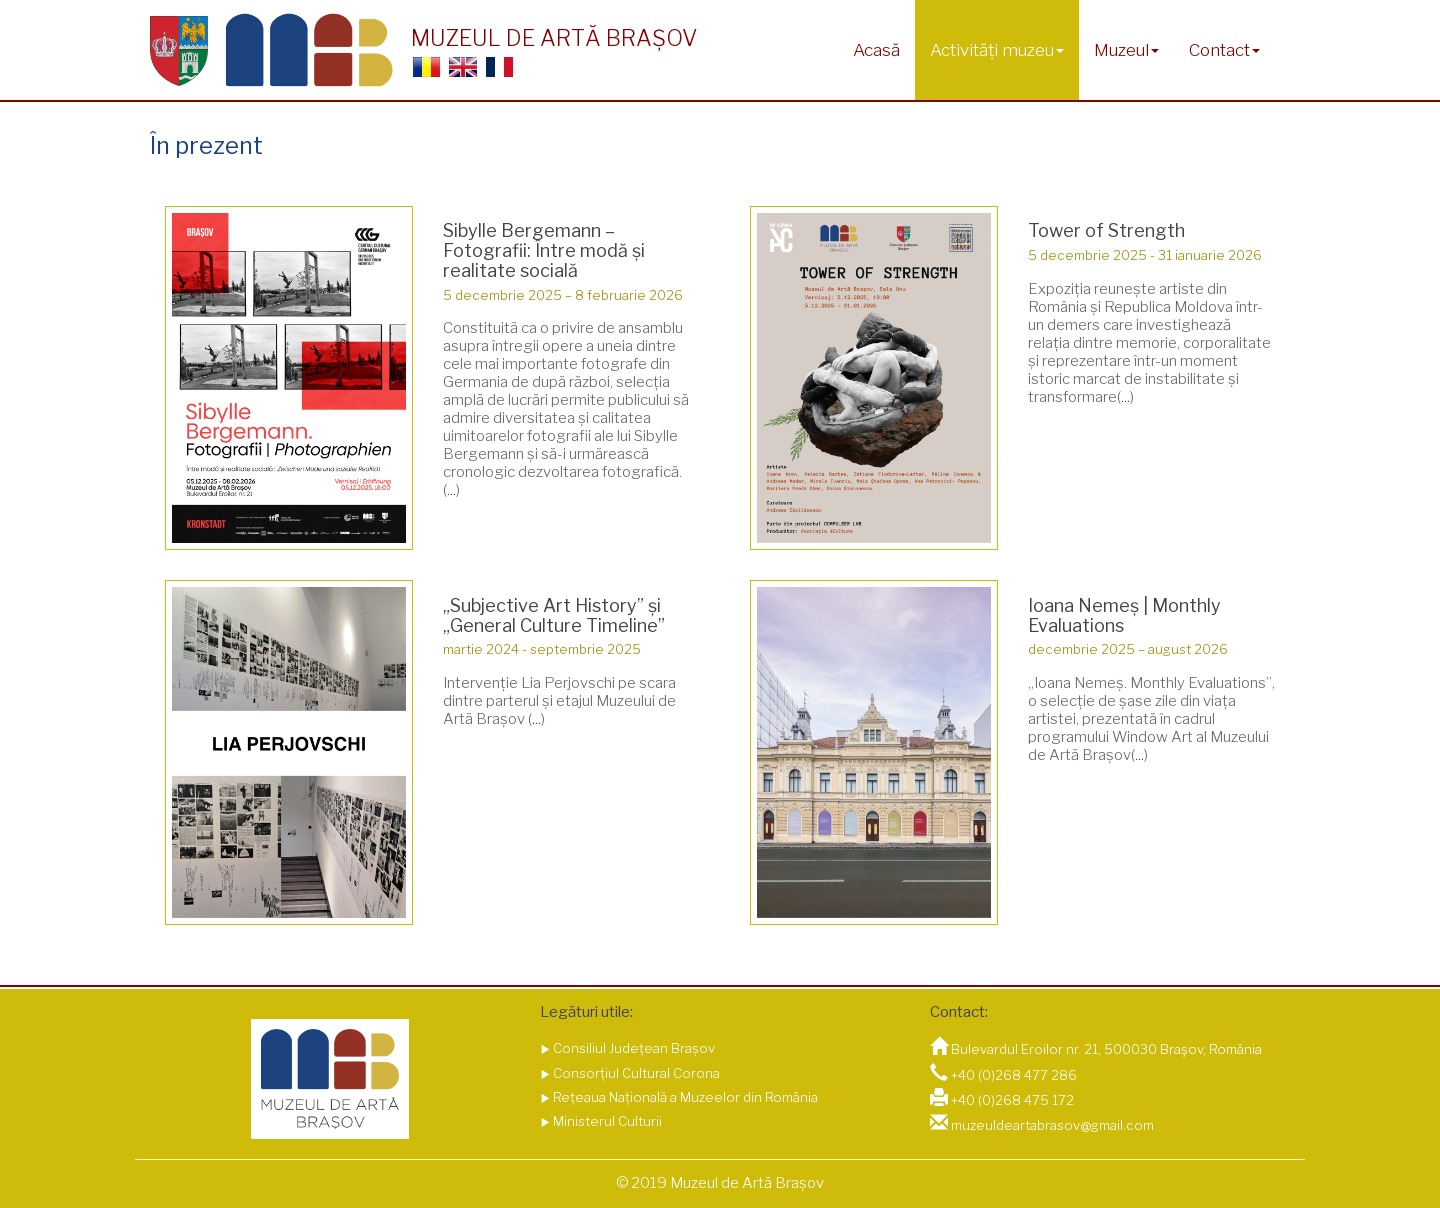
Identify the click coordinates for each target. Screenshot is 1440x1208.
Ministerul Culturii (606, 1121)
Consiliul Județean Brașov (632, 1048)
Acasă (876, 50)
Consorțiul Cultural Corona (635, 1073)
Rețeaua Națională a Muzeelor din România (684, 1097)
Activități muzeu (997, 50)
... (451, 490)
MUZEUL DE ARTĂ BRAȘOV (554, 38)
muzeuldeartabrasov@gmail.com (1052, 1125)
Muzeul (1126, 50)
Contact (1224, 50)
